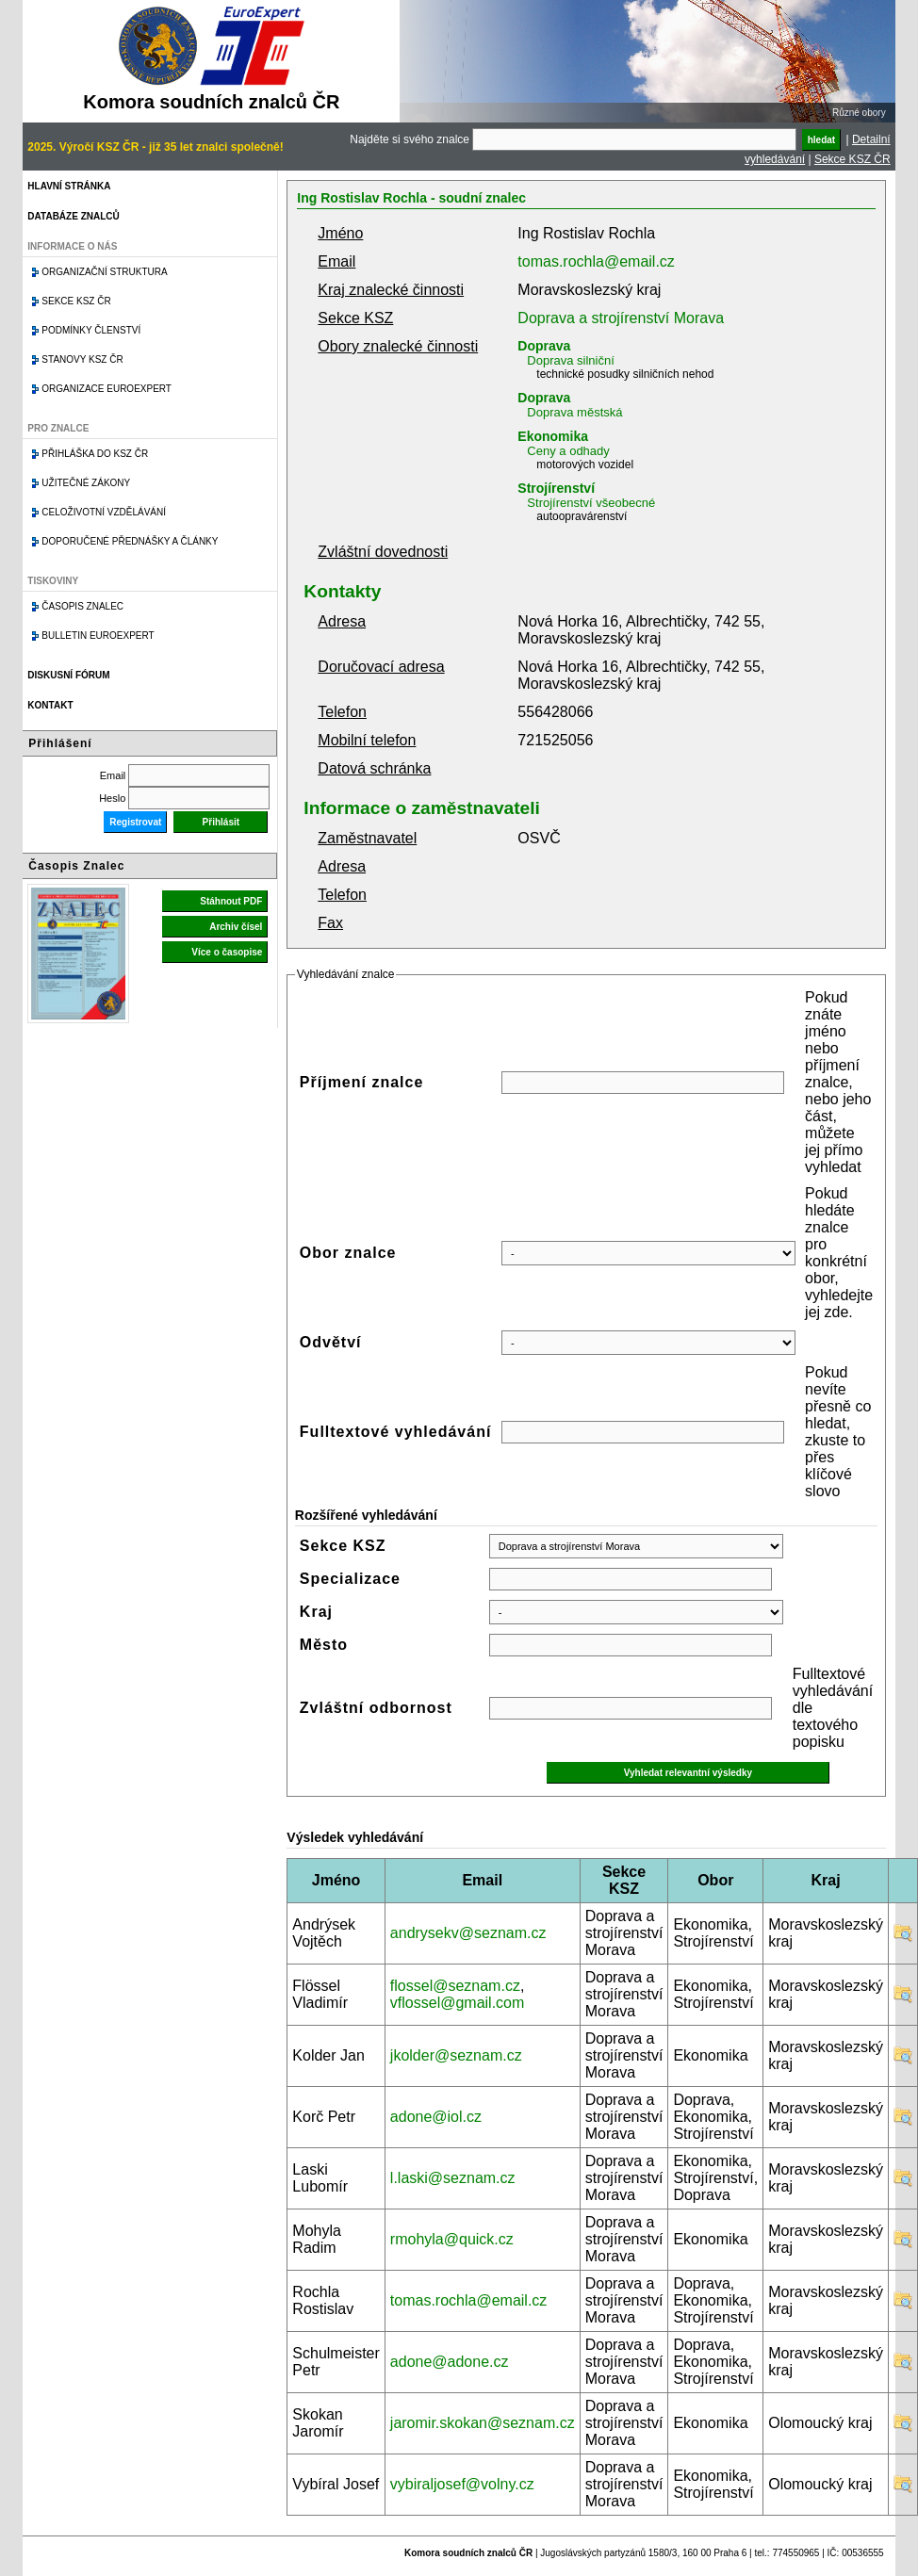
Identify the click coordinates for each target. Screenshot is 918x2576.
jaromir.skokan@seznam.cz (482, 2423)
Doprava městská (574, 412)
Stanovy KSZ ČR (82, 359)
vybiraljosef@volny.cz (462, 2484)
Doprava (543, 345)
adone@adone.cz (449, 2362)
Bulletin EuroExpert (97, 635)
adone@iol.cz (436, 2117)
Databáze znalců (73, 216)
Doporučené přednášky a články (129, 541)
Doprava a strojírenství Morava (620, 318)
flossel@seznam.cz (455, 1986)
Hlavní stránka (68, 186)
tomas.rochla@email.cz (596, 261)
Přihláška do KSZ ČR (94, 453)
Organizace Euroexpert (106, 388)
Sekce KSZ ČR (852, 159)
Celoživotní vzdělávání (103, 512)
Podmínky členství (90, 330)
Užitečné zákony (85, 483)
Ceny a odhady (568, 451)
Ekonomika (552, 436)
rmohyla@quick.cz (452, 2239)
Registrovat (135, 822)
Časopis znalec (82, 606)
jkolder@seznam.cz (456, 2055)
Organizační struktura (104, 272)
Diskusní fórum (68, 675)
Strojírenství (556, 488)
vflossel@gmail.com (457, 2003)
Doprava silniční (571, 360)
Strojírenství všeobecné (591, 503)
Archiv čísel (235, 926)
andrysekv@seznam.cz (468, 1933)
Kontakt (50, 705)
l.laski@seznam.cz (453, 2178)
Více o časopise (226, 952)
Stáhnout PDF (231, 901)
